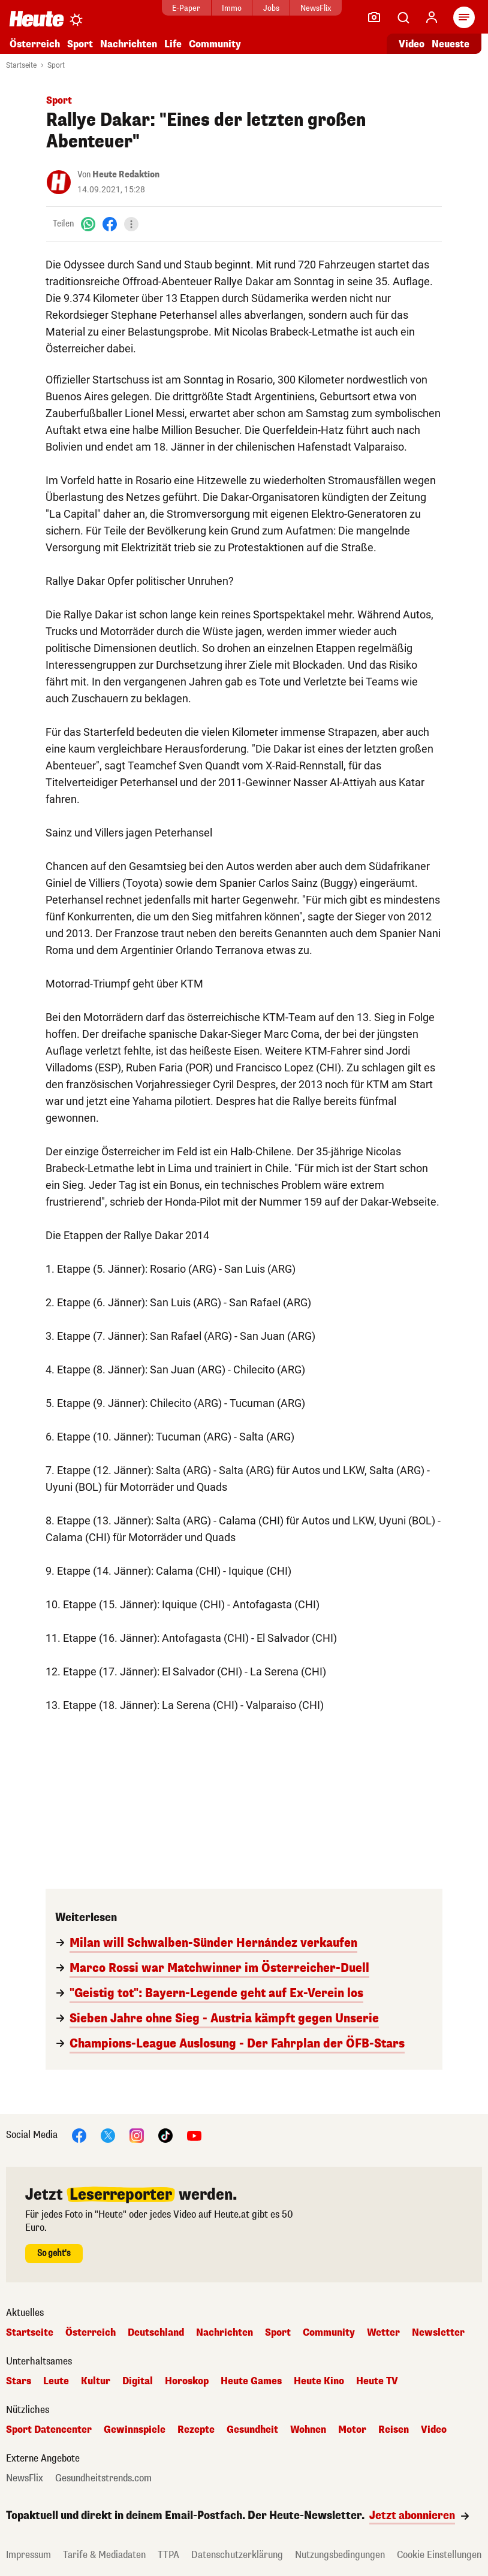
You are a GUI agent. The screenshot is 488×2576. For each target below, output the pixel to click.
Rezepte (196, 2430)
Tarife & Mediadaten (104, 2554)
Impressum (28, 2554)
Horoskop (187, 2381)
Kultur (95, 2381)
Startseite (21, 65)
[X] (108, 2134)
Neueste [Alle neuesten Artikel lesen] (450, 44)
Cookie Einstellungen (439, 2554)
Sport (80, 44)
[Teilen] (131, 224)
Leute (56, 2381)
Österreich (35, 44)
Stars (18, 2381)
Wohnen (308, 2430)
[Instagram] (136, 2134)
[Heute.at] (36, 18)
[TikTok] (165, 2134)
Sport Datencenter (49, 2430)
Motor (352, 2430)
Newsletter (438, 2333)
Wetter (383, 2333)
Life (173, 44)
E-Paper (186, 8)
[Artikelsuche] (403, 17)
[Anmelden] (431, 17)
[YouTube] (194, 2134)
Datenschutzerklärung (237, 2554)
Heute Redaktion (125, 174)
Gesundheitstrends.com (103, 2478)
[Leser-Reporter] (374, 17)
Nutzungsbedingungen (340, 2554)
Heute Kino (319, 2381)
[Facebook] (110, 223)
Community (215, 44)
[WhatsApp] (88, 223)
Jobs (271, 8)
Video (434, 2430)
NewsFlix (315, 8)
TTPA (168, 2554)
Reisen (393, 2430)
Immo (232, 8)
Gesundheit (252, 2430)
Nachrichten (128, 44)
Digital (137, 2381)
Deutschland (156, 2333)
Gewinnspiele (134, 2430)
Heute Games (251, 2381)
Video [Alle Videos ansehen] (411, 44)
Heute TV (377, 2381)
